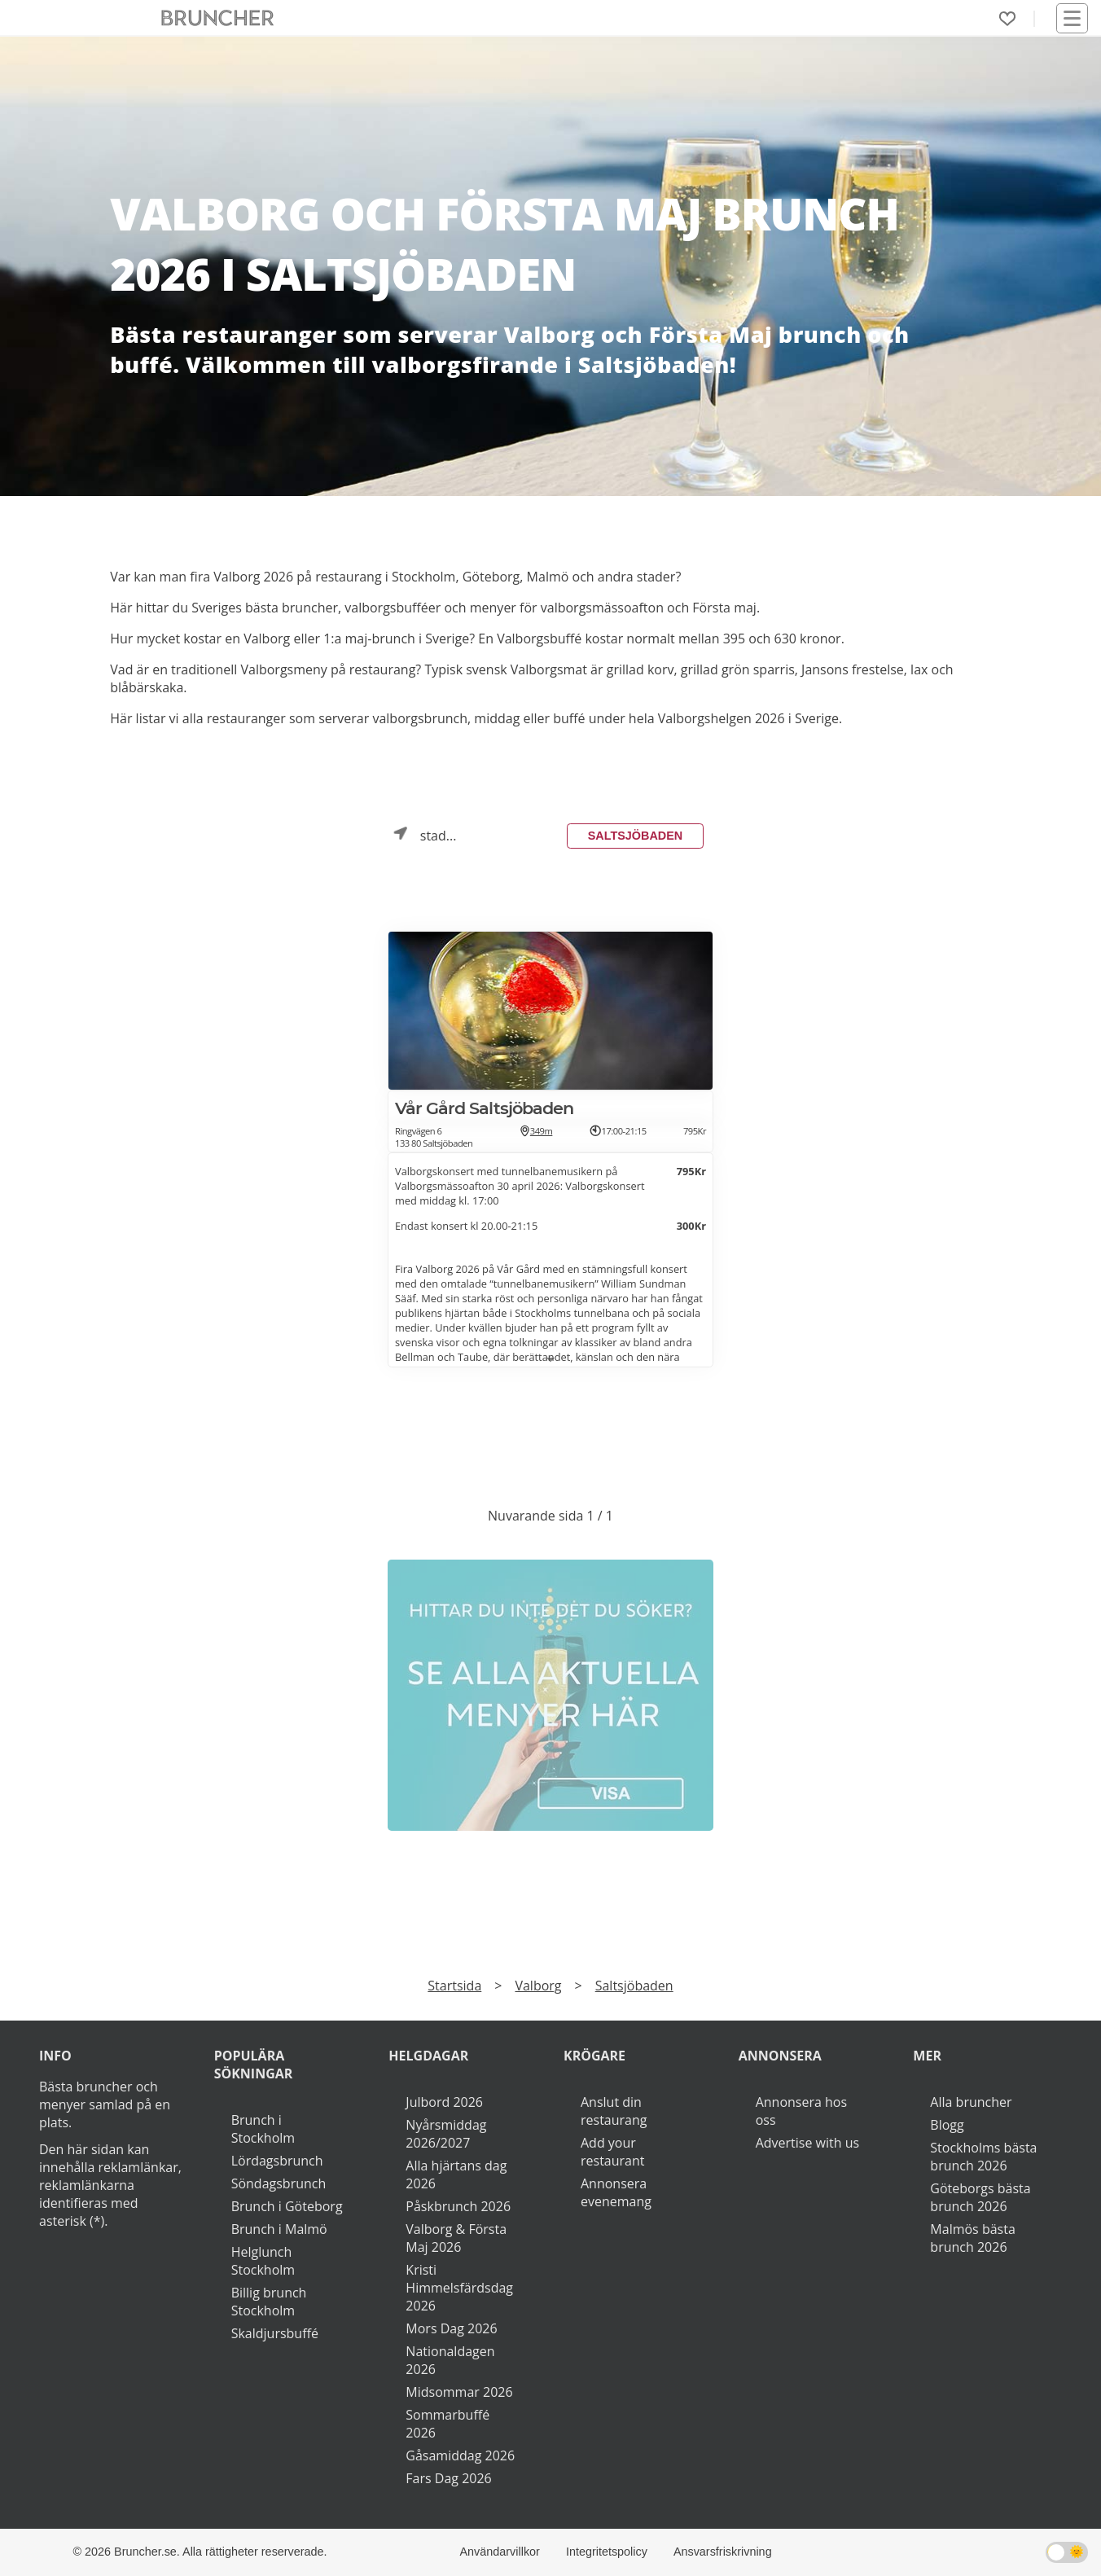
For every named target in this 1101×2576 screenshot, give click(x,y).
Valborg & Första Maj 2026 (456, 2238)
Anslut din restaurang (614, 2111)
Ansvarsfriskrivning (722, 2551)
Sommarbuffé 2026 (447, 2424)
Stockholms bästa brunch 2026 (983, 2156)
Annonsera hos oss (801, 2111)
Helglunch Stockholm (263, 2261)
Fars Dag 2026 (448, 2478)
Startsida (454, 1986)
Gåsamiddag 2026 (460, 2455)
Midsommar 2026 (459, 2392)
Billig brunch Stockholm (269, 2301)
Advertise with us (807, 2143)
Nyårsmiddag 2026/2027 (446, 2134)
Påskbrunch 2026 (458, 2206)
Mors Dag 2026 (451, 2328)
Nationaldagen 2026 (450, 2360)
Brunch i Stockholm (263, 2129)
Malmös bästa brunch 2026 (972, 2238)
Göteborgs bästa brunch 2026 (980, 2197)
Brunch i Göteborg (287, 2206)
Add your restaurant (613, 2152)
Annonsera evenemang (616, 2192)
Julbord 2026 (444, 2102)
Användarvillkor (500, 2551)
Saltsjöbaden (635, 835)
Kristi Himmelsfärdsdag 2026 (459, 2288)
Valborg (538, 1986)
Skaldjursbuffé (274, 2333)
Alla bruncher (970, 2102)
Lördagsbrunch (277, 2161)
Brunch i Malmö (279, 2229)
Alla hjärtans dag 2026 (456, 2174)
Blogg (946, 2125)
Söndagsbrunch (279, 2183)
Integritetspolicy (606, 2551)
